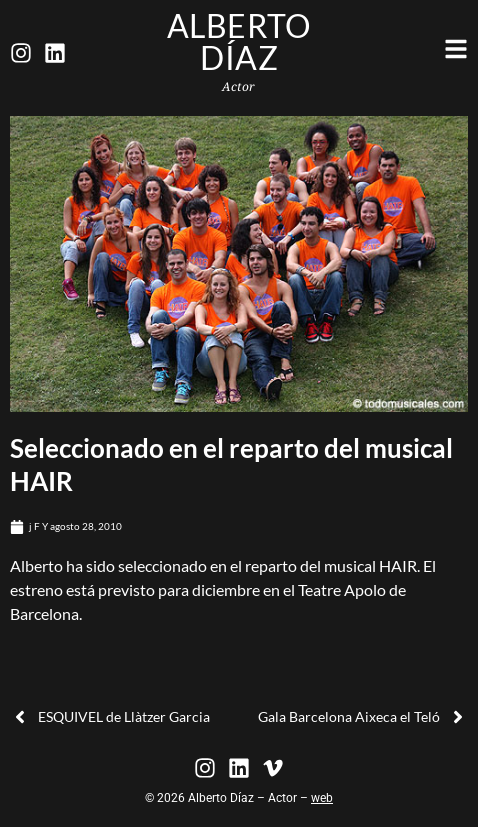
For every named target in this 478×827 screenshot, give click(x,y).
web (322, 798)
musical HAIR (370, 565)
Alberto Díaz (239, 41)
